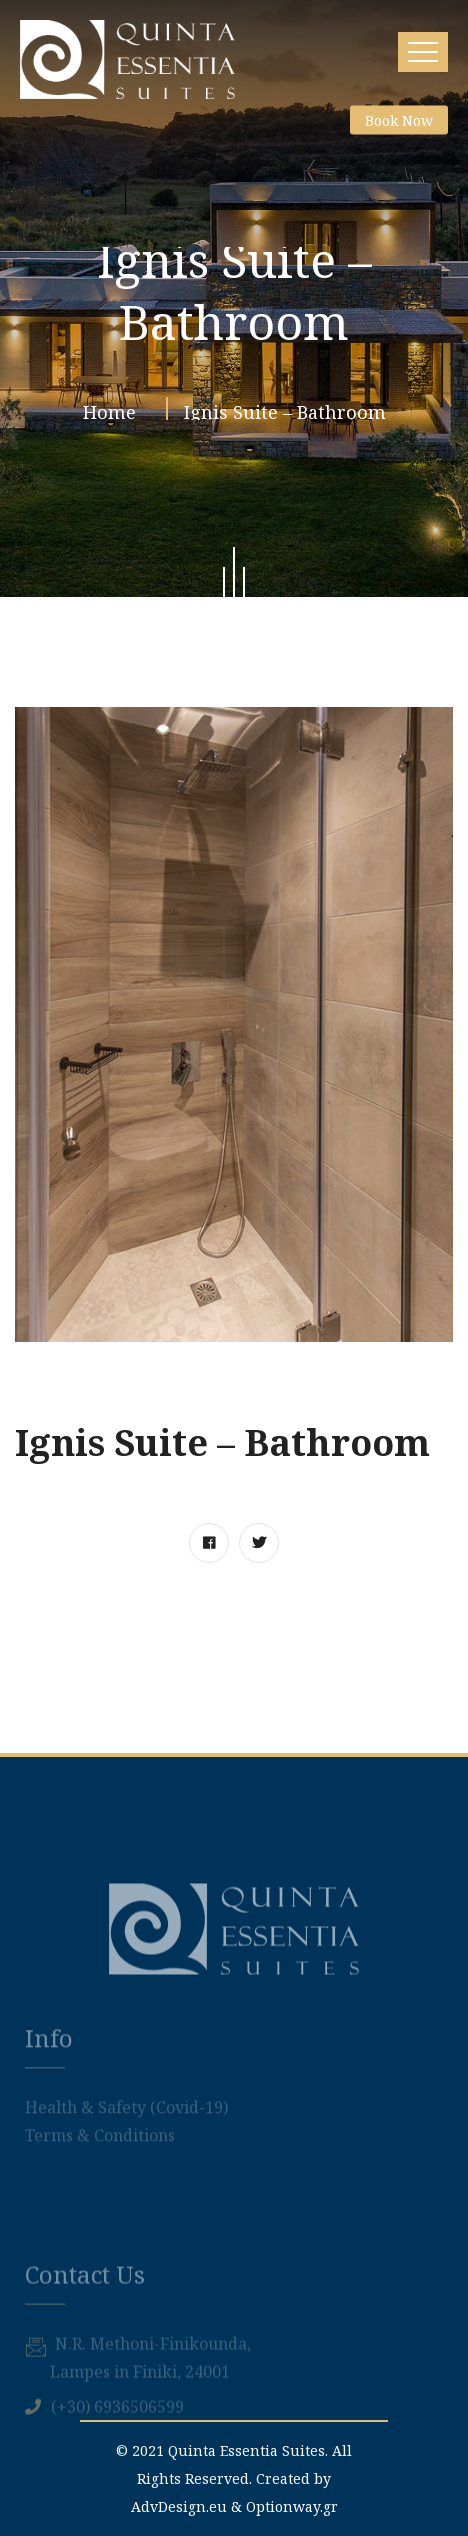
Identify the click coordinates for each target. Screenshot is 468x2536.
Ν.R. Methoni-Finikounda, (153, 2408)
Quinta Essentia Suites (246, 2450)
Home (114, 416)
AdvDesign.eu (179, 2506)
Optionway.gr (292, 2506)
